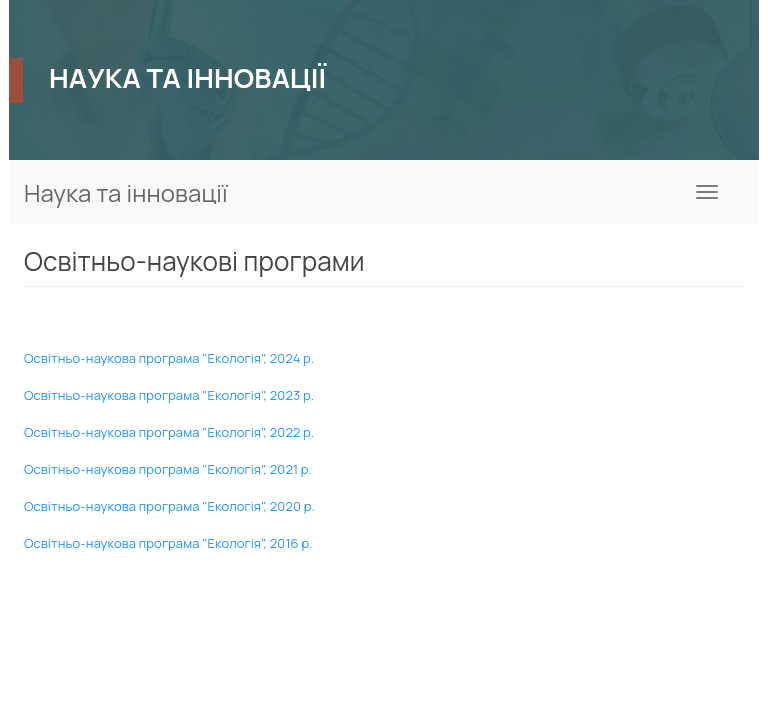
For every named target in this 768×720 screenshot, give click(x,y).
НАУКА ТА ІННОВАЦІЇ (187, 77)
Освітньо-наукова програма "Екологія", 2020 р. (169, 506)
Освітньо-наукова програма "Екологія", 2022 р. (169, 432)
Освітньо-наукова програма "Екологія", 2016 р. (168, 543)
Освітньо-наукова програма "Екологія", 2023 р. (169, 395)
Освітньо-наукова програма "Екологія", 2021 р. (168, 469)
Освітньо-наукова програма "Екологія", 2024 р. (169, 358)
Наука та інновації (126, 192)
